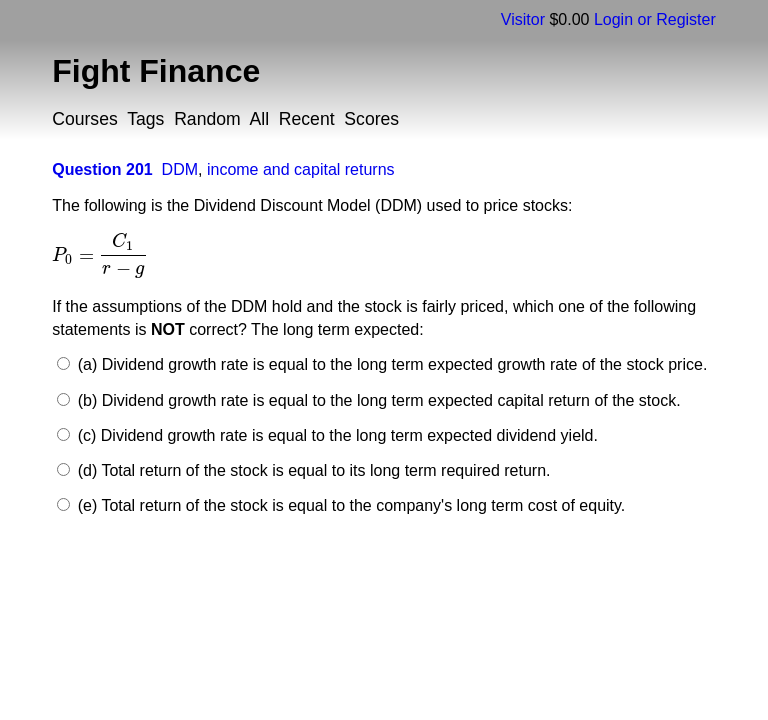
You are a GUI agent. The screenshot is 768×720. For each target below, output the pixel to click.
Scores (371, 119)
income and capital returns (301, 169)
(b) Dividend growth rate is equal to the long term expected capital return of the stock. (376, 400)
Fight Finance (156, 71)
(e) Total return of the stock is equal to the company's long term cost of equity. (349, 505)
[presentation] (100, 255)
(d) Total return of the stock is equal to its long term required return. (311, 470)
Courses (85, 119)
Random (207, 119)
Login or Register (655, 19)
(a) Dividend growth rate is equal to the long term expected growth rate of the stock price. (390, 364)
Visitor (523, 19)
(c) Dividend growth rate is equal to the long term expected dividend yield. (335, 435)
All (259, 119)
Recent (307, 119)
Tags (145, 119)
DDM (180, 169)
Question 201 (102, 169)
